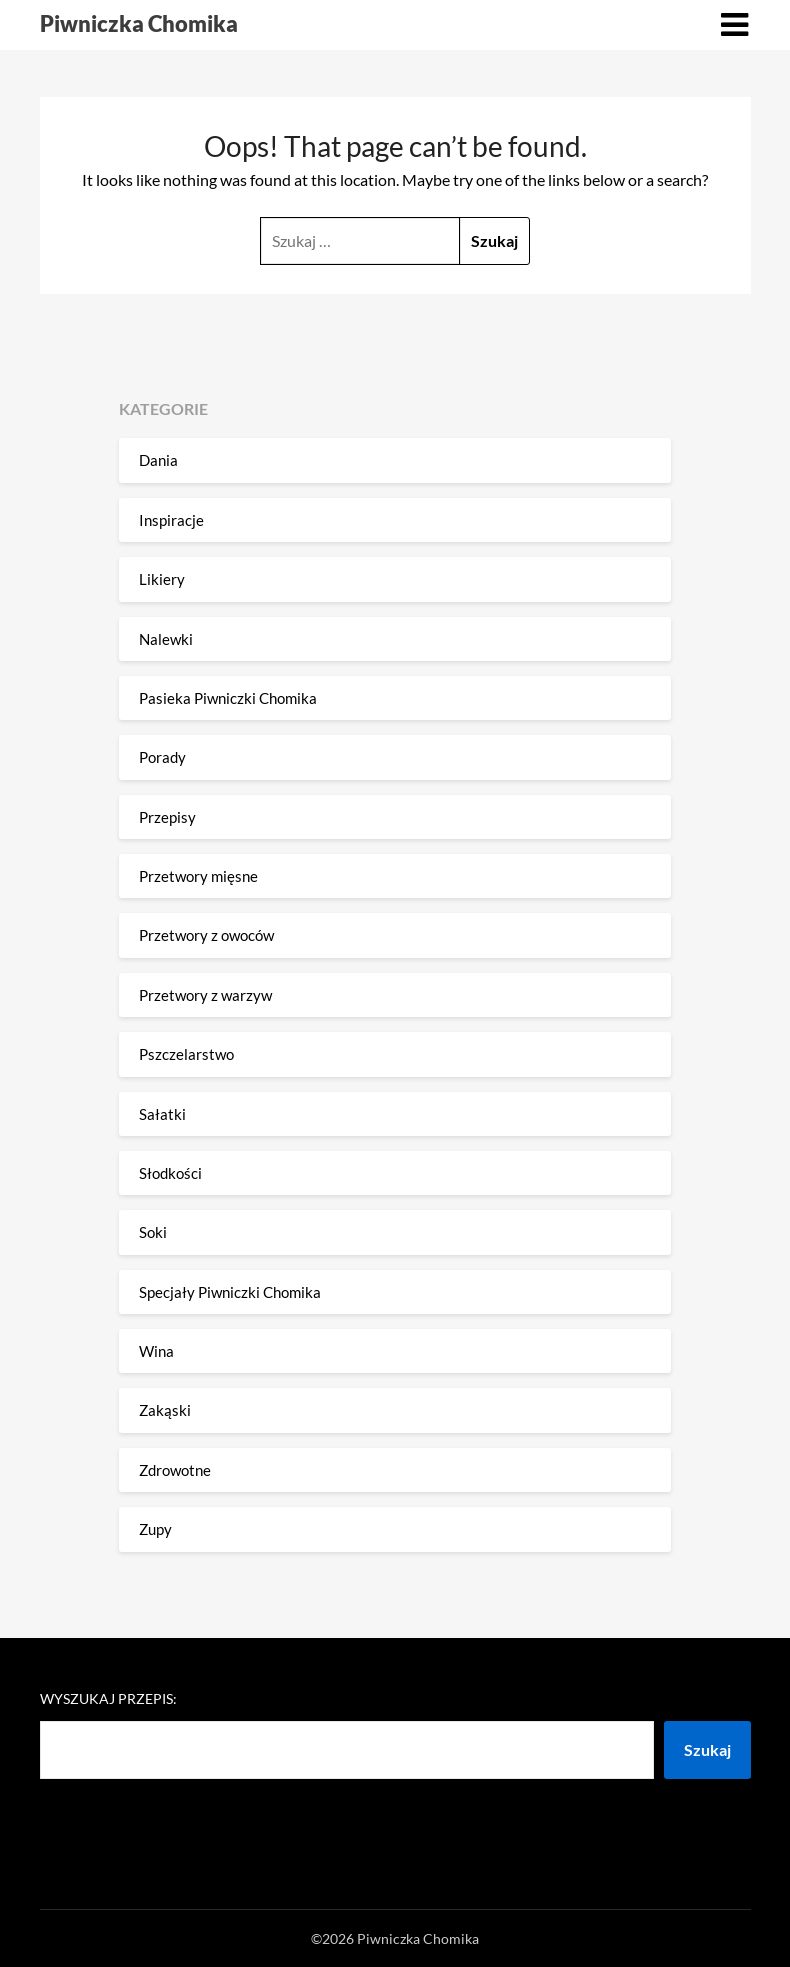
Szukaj (707, 1749)
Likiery (162, 579)
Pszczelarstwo (186, 1054)
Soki (153, 1232)
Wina (156, 1351)
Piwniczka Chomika (139, 23)
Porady (162, 757)
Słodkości (170, 1173)
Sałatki (162, 1114)
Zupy (155, 1529)
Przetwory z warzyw (205, 995)
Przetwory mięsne (198, 876)
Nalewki (166, 639)
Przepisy (167, 817)
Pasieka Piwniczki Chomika (228, 698)
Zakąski (165, 1410)
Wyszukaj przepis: (108, 1698)
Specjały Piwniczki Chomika (230, 1292)
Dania (158, 460)
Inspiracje (171, 520)
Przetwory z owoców (206, 935)
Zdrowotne (175, 1470)
